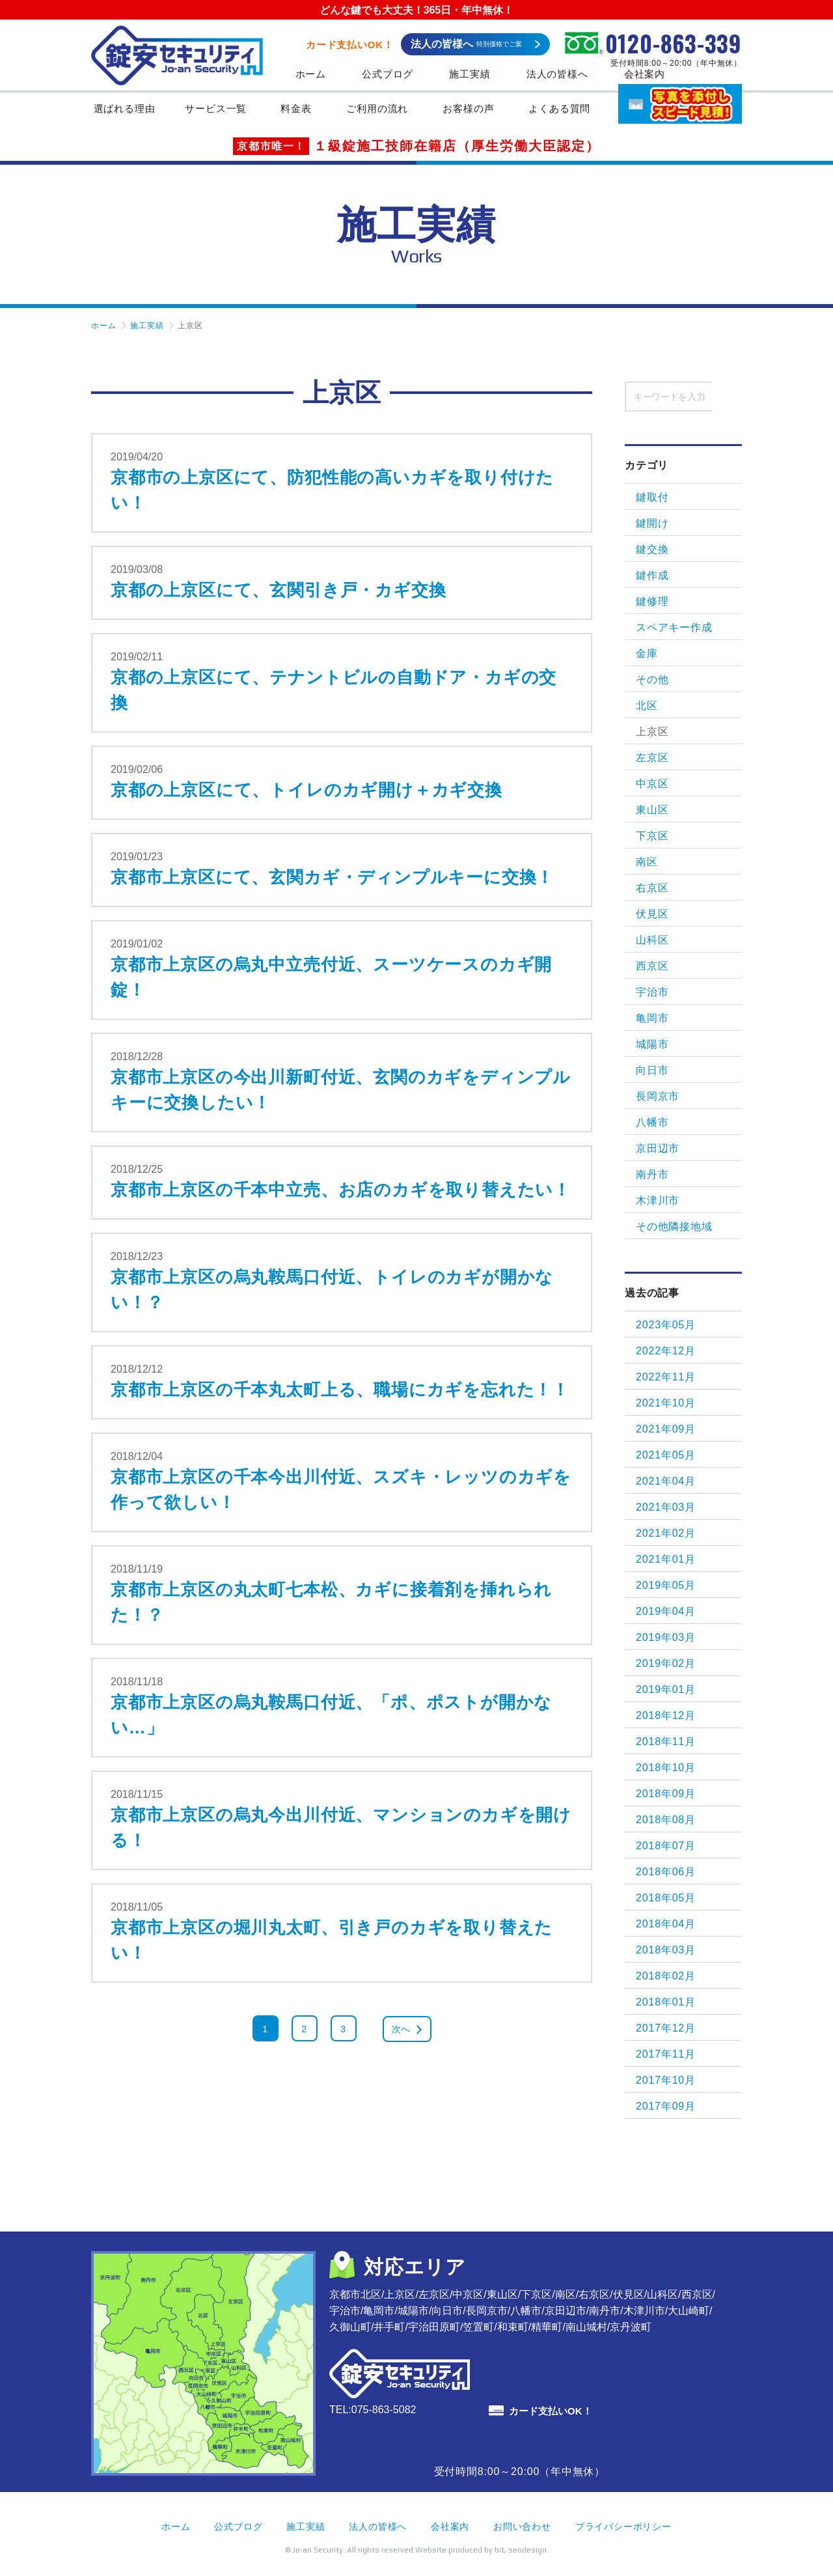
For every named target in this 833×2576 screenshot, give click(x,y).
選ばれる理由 (124, 111)
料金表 (300, 111)
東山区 (652, 809)
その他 (652, 679)
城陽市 (652, 1044)
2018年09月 (666, 1793)
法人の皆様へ (512, 73)
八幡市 (652, 1122)
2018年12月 (666, 1715)
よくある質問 (565, 111)
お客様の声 (473, 111)
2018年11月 (666, 1741)
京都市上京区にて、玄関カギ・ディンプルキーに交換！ (332, 877)
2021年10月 (666, 1402)
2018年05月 (666, 1897)
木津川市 (657, 1200)
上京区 (652, 731)
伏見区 (652, 913)
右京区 (652, 887)
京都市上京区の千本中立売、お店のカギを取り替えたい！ (341, 1189)
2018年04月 (666, 1923)
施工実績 (438, 73)
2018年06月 (666, 1871)
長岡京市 (657, 1096)
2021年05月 (666, 1455)
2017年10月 (666, 2080)
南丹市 (652, 1174)
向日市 (652, 1070)
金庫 (647, 653)
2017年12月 (666, 2028)
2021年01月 (666, 1559)
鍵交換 (652, 549)
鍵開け (652, 523)
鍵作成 (652, 575)
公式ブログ (370, 73)
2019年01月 (666, 1689)
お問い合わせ (522, 2526)
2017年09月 (666, 2106)
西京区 (652, 966)
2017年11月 (666, 2054)
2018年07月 (666, 1845)
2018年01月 (666, 2002)
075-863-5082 (383, 2409)
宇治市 (652, 992)
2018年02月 (666, 1975)
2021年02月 (666, 1533)
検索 (727, 396)
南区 (647, 861)
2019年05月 (666, 1585)
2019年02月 (666, 1663)
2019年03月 (666, 1637)
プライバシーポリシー (623, 2526)
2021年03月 (666, 1507)
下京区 (652, 835)
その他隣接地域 (674, 1226)
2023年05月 (666, 1324)
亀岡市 (652, 1018)
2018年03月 (666, 1949)
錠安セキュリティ (177, 55)
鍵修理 (652, 601)
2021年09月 (666, 1429)
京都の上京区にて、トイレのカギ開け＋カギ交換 (306, 790)
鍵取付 (652, 497)
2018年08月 (666, 1819)
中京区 (652, 783)
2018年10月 (666, 1767)
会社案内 (585, 73)
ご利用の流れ (383, 111)
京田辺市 (657, 1148)
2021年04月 (666, 1481)
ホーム (306, 73)
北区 (647, 705)
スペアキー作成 (674, 627)
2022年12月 (666, 1350)
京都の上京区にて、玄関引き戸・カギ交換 (278, 590)
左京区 (652, 757)
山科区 (652, 939)
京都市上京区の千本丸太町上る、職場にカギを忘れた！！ (340, 1389)
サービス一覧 (221, 111)
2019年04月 (666, 1611)
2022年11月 (666, 1376)
